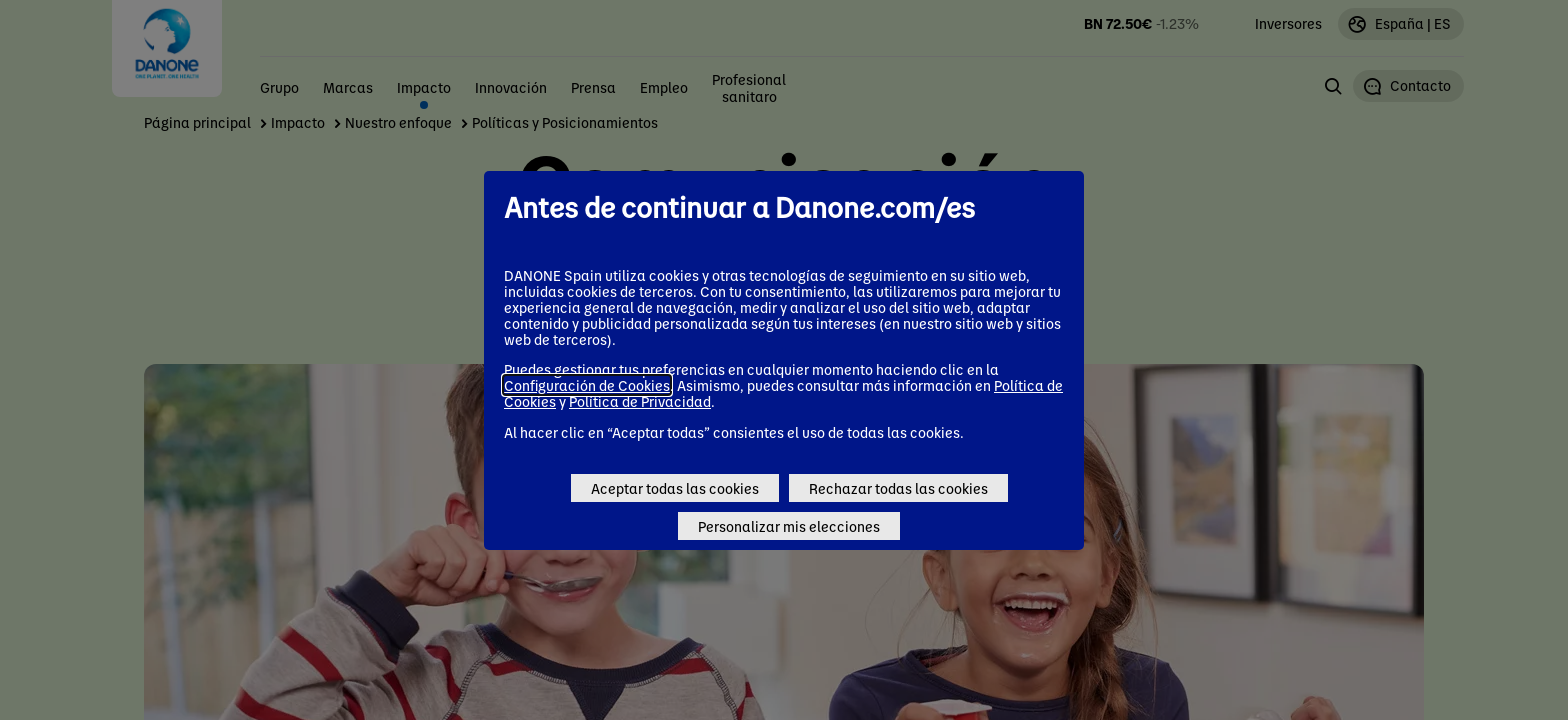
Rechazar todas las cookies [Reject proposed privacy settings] (898, 488)
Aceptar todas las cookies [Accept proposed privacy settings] (675, 488)
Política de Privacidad (640, 401)
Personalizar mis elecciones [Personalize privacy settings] (789, 526)
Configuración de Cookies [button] (587, 385)
